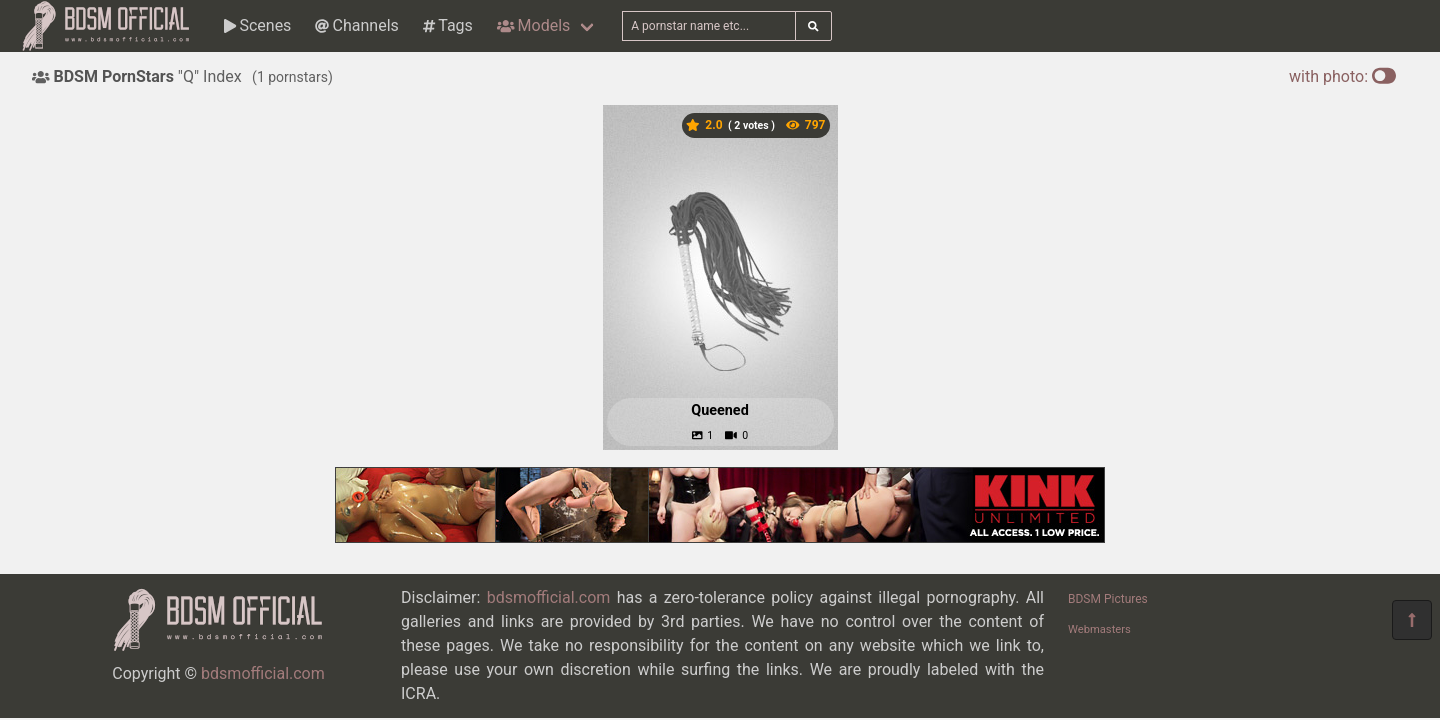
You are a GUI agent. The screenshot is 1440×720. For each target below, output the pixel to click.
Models (533, 25)
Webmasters (1099, 629)
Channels (356, 25)
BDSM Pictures (1108, 599)
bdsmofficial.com (263, 673)
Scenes (257, 25)
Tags (448, 25)
